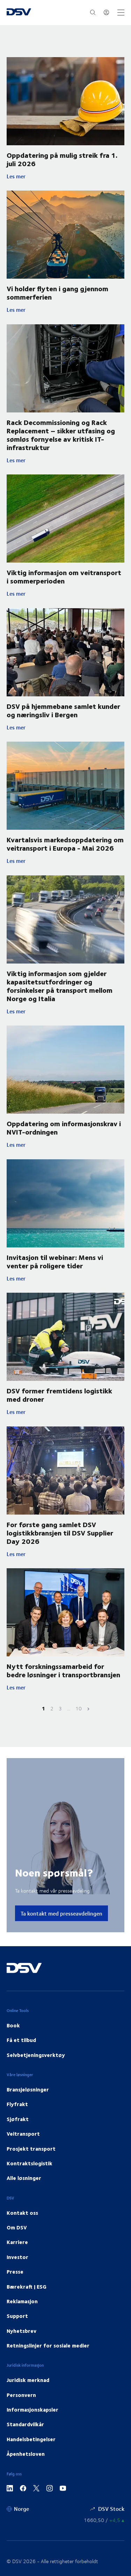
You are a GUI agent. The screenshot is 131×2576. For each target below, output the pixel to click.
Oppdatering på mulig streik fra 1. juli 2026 (62, 159)
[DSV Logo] (19, 12)
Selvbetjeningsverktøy (36, 2055)
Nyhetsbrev (21, 2331)
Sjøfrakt (18, 2119)
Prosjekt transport (31, 2148)
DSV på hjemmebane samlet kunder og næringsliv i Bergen (63, 710)
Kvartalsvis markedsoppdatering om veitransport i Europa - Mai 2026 (65, 843)
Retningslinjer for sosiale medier (48, 2345)
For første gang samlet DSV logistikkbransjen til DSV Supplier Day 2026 (60, 1532)
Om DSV (17, 2227)
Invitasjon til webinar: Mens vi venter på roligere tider (55, 1261)
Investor (17, 2257)
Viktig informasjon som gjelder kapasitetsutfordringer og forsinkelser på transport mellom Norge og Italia (59, 986)
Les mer (61, 176)
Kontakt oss (22, 2212)
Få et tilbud (21, 2040)
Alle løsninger (24, 2178)
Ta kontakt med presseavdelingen (61, 1913)
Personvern (21, 2395)
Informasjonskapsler (32, 2409)
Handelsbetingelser (31, 2439)
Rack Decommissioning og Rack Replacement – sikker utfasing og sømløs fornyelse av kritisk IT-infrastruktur (61, 434)
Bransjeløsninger (28, 2089)
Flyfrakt (17, 2104)
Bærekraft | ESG (26, 2286)
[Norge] (18, 2508)
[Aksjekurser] (104, 2520)
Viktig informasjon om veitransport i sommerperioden (64, 576)
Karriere (17, 2242)
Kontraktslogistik (29, 2163)
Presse (15, 2271)
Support (17, 2316)
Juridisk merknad (28, 2380)
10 (78, 1708)
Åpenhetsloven (26, 2454)
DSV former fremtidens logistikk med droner (59, 1394)
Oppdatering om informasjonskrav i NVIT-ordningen (64, 1127)
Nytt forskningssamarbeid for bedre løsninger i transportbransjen (63, 1670)
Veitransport (23, 2133)
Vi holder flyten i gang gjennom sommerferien (57, 292)
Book (13, 2025)
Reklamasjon (22, 2301)
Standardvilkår (25, 2424)
